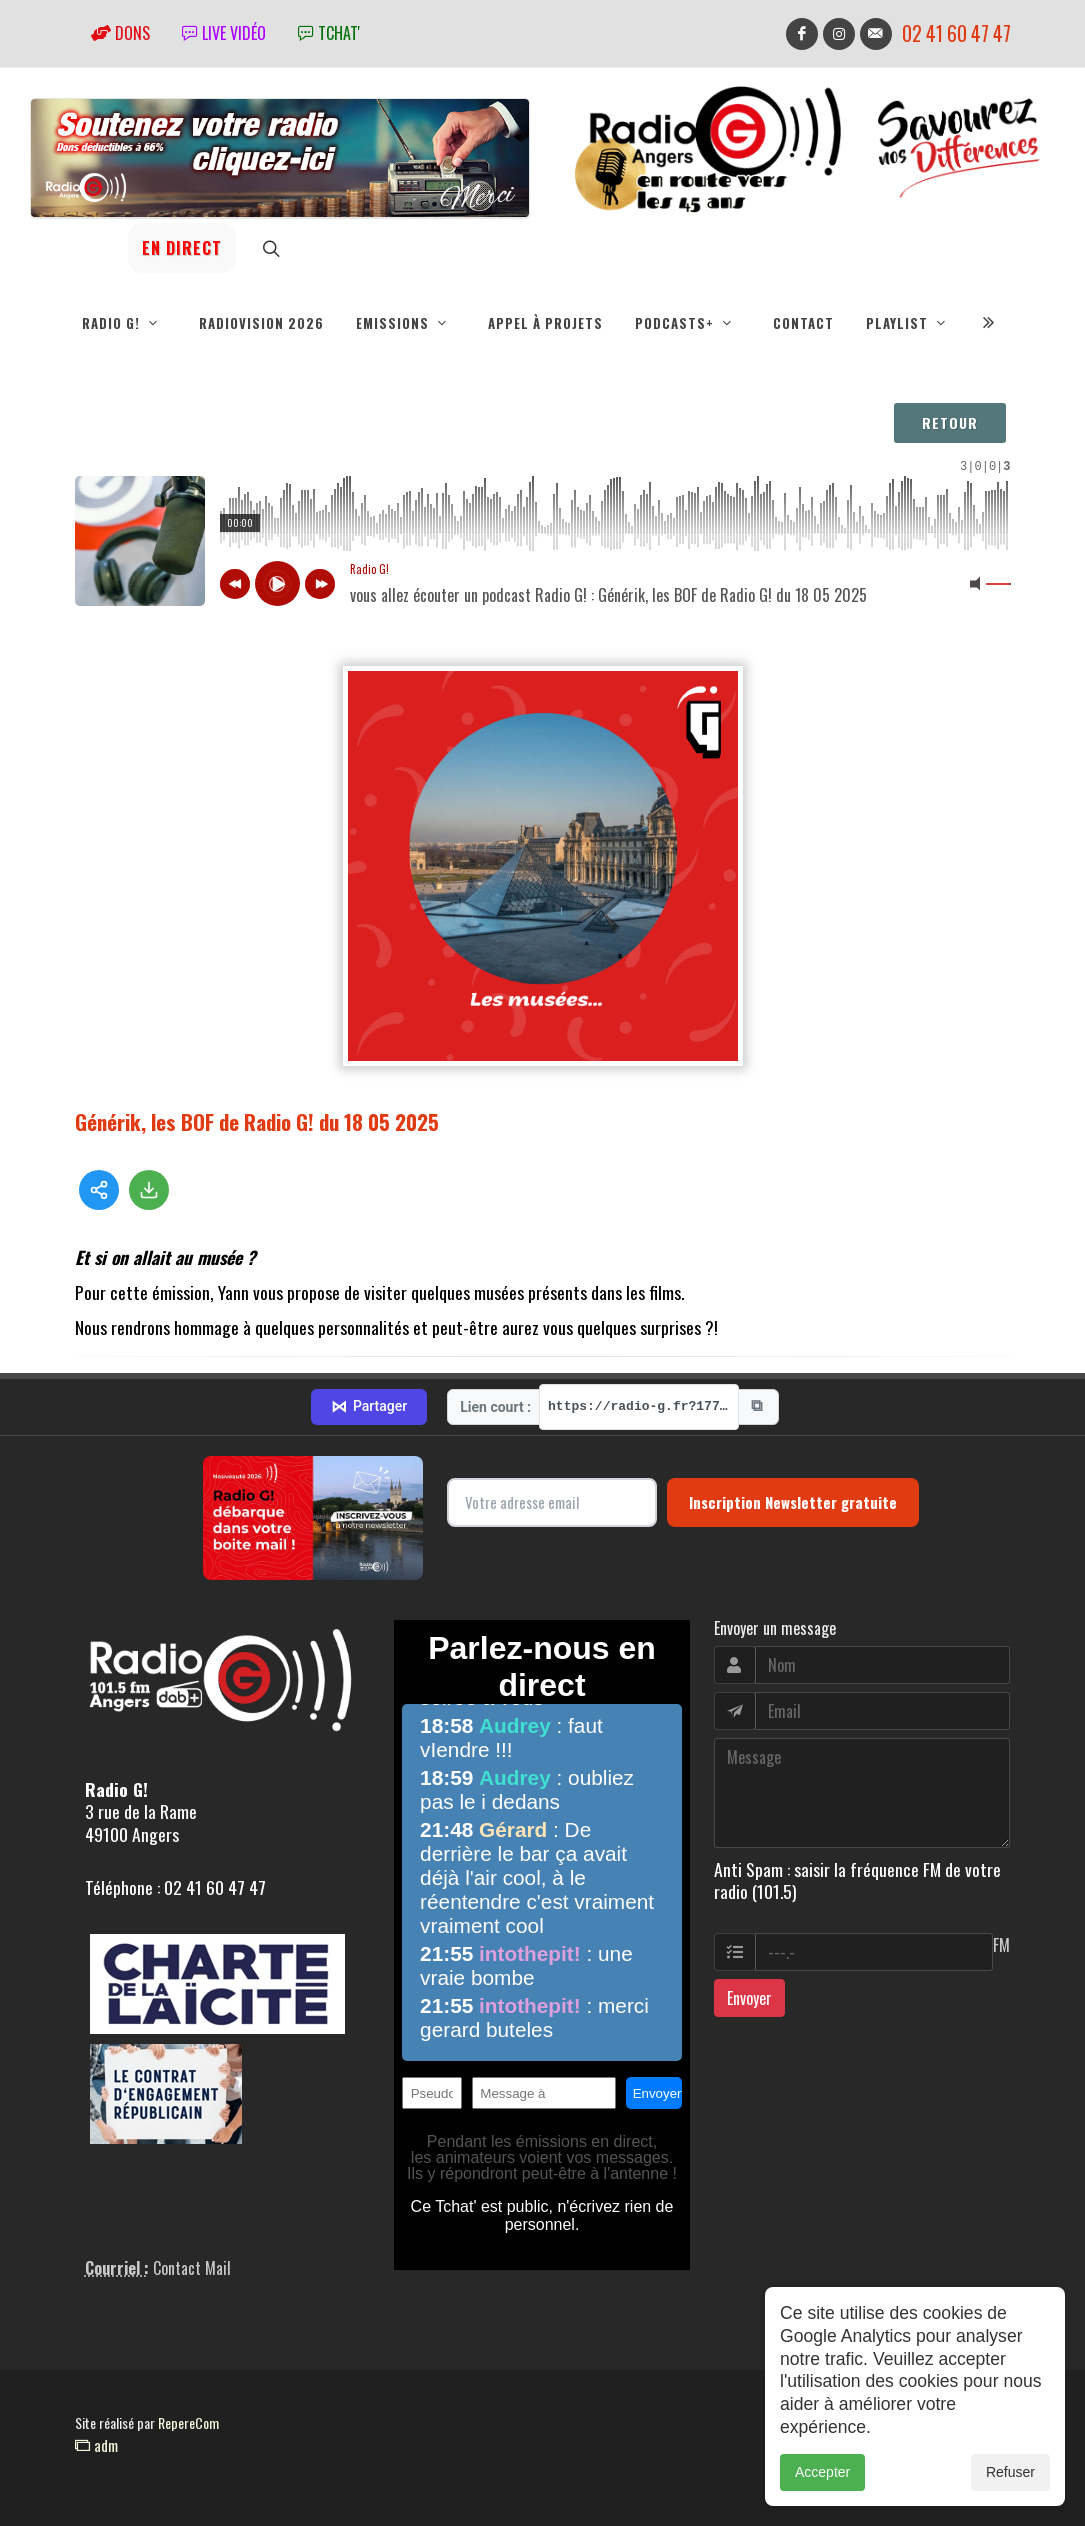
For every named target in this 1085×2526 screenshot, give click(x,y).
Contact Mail (192, 2268)
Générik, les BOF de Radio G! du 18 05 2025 (257, 1121)
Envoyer (749, 1998)
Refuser (1010, 2472)
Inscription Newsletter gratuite (793, 1502)
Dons (120, 33)
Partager (369, 1407)
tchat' (329, 33)
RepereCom (188, 2422)
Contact (803, 323)
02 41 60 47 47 (956, 33)
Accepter (822, 2472)
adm (96, 2445)
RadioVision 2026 (261, 323)
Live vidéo (224, 33)
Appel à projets (545, 323)
